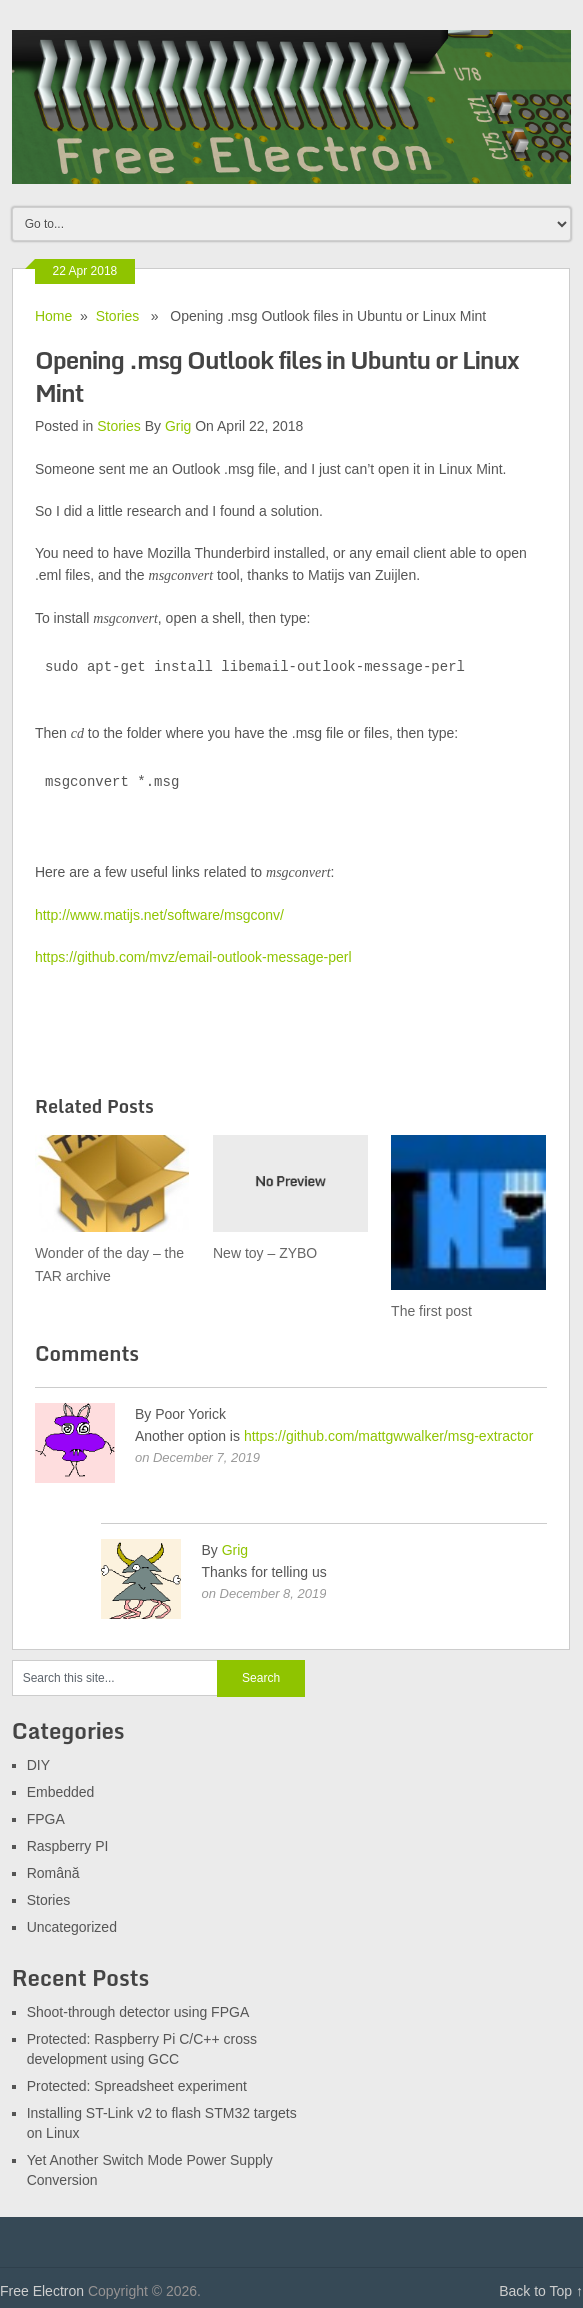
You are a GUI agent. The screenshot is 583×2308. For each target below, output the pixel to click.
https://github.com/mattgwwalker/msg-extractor (388, 1436)
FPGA (46, 1819)
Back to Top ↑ (541, 2291)
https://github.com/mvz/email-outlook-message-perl (193, 957)
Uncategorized (72, 1927)
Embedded (61, 1792)
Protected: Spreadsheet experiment (137, 2086)
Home (53, 316)
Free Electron (42, 2291)
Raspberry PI (68, 1846)
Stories (118, 316)
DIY (38, 1765)
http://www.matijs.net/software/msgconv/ (159, 915)
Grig (178, 426)
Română (53, 1873)
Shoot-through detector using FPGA (138, 2012)
